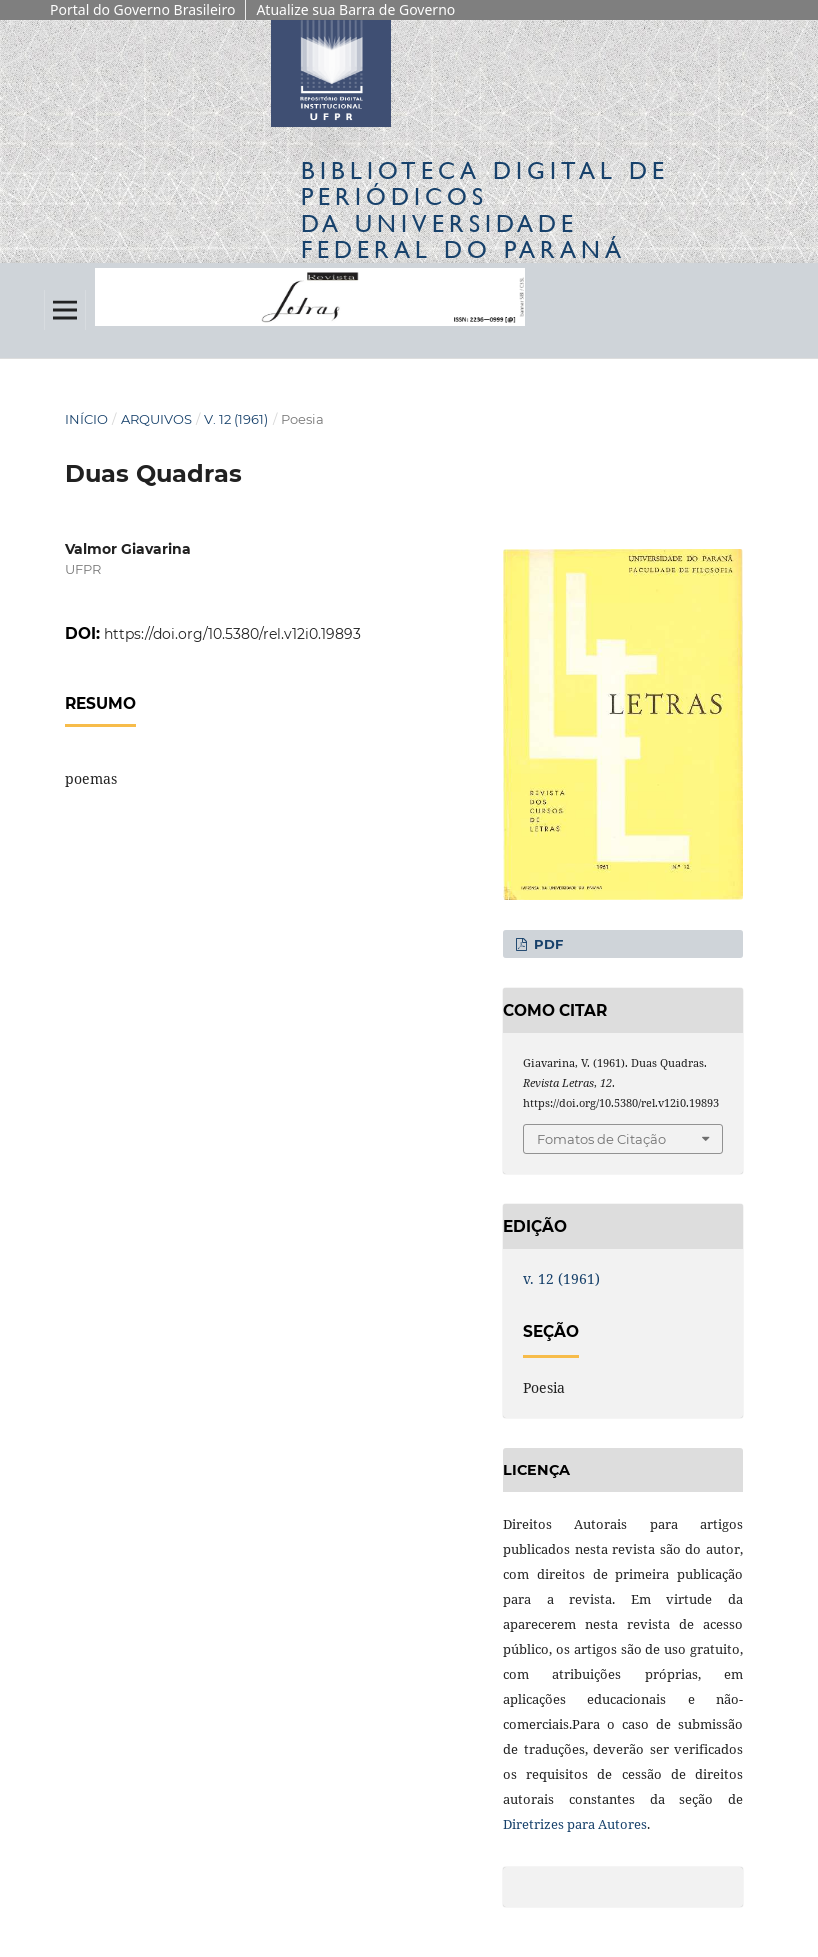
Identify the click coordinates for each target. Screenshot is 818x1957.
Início (86, 419)
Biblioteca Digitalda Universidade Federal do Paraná (485, 210)
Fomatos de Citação (601, 1139)
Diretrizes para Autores (575, 1824)
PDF (546, 944)
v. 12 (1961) (236, 419)
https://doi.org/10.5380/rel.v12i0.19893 (232, 634)
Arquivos (156, 419)
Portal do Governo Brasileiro (142, 9)
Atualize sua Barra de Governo (355, 9)
